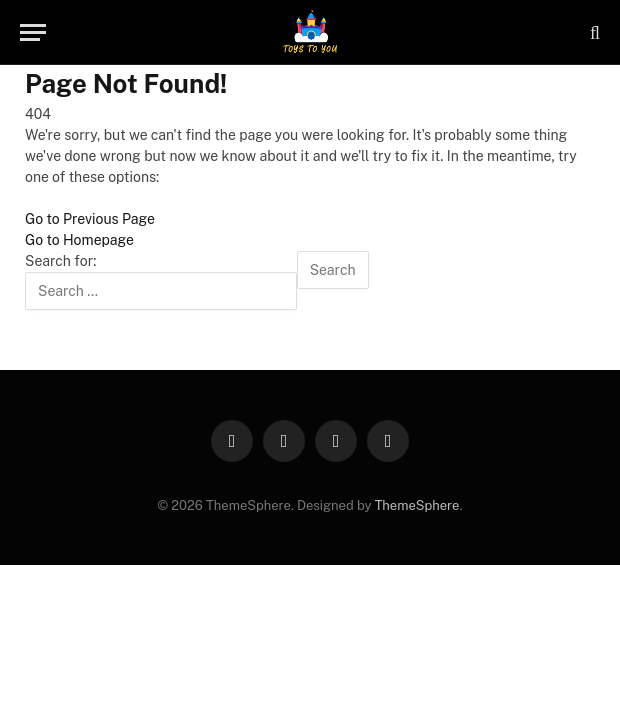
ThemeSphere (417, 505)
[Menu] (33, 32)
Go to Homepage (79, 240)
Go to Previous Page (90, 219)
